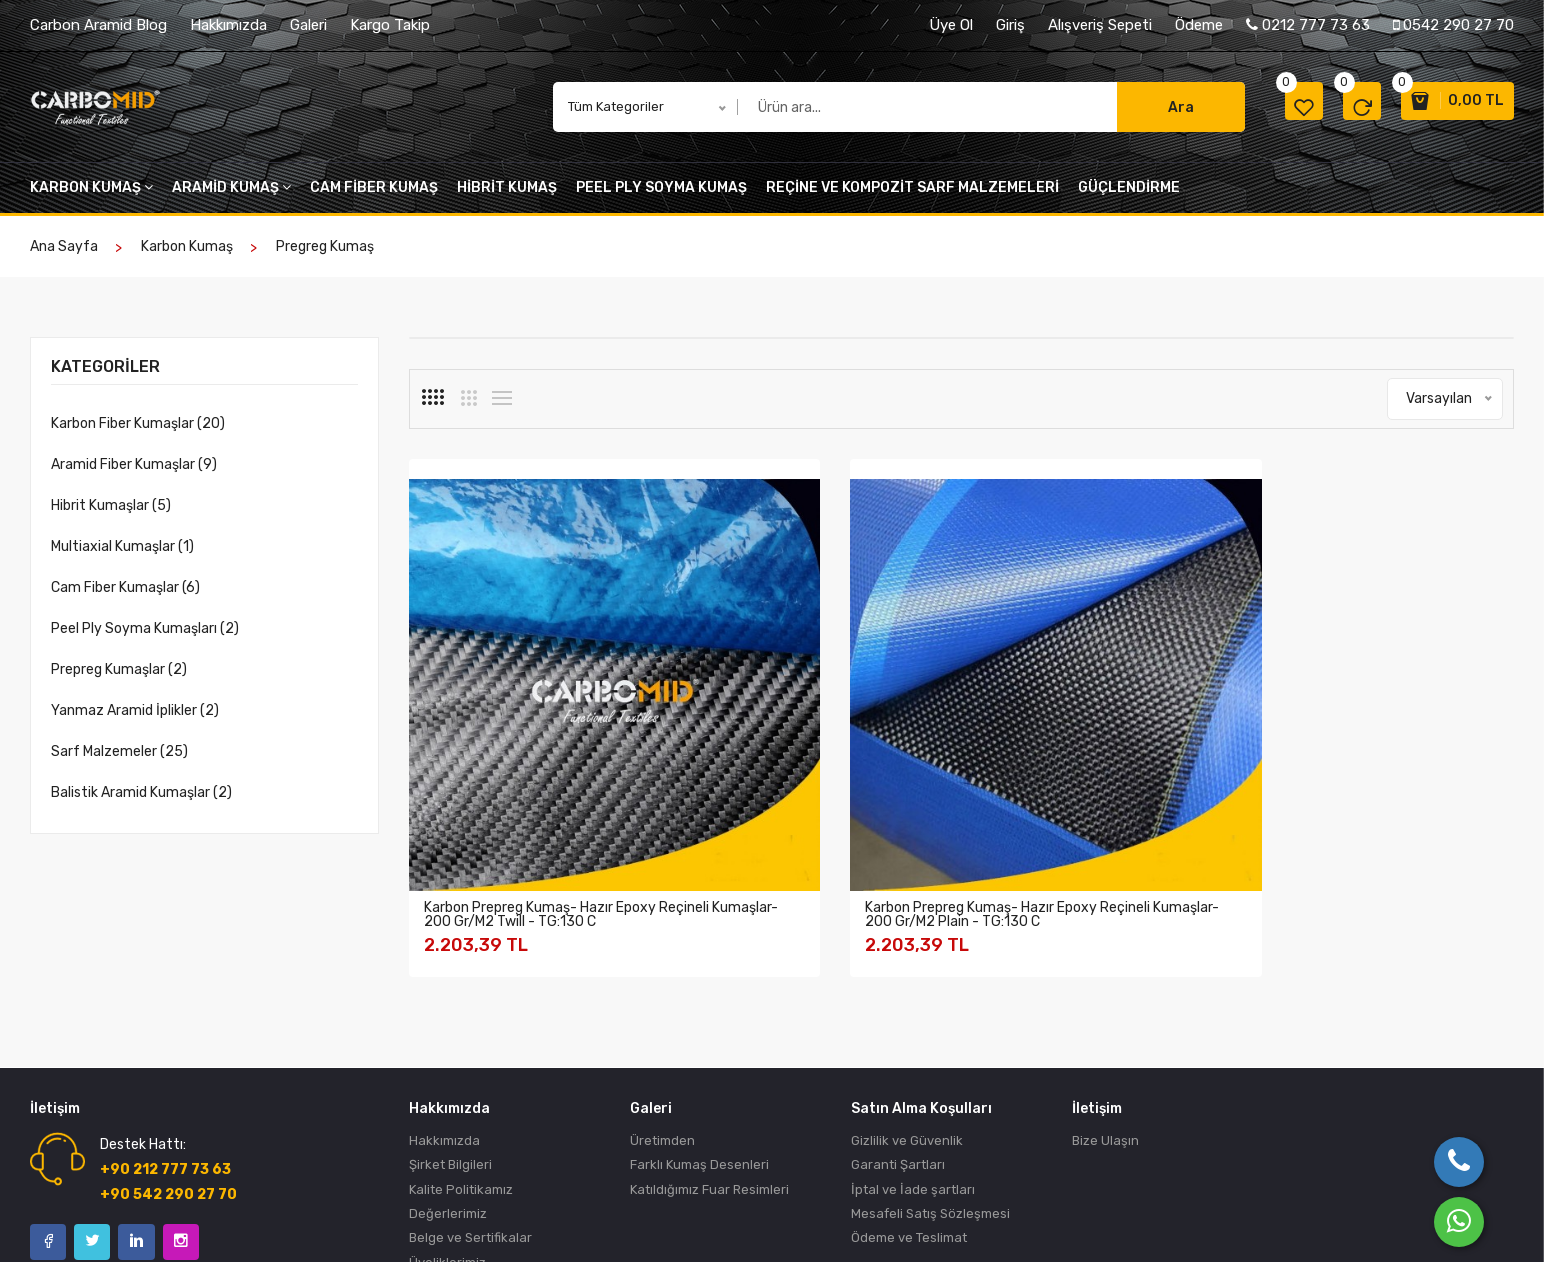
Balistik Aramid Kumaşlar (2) (141, 802)
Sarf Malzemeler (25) (119, 761)
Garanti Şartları (898, 1033)
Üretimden (662, 1007)
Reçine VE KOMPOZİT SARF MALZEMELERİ (912, 197)
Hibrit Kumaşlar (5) (111, 515)
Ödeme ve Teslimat (909, 1111)
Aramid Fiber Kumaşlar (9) (134, 474)
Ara (1144, 112)
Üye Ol (951, 25)
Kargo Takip (390, 25)
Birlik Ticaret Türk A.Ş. (153, 1220)
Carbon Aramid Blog (98, 25)
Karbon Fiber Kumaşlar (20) (138, 433)
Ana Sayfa (64, 256)
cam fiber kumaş (374, 197)
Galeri (308, 25)
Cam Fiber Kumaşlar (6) (125, 597)
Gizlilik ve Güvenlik (907, 1007)
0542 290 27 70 (1453, 25)
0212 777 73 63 (1308, 25)
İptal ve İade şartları (913, 1059)
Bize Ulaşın (1105, 1007)
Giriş (1010, 25)
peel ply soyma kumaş (661, 197)
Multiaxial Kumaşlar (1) (122, 556)
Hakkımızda (228, 25)
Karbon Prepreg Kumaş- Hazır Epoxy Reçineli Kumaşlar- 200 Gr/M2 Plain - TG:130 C (803, 773)
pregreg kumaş (325, 256)
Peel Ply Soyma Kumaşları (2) (145, 638)
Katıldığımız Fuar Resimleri (709, 1059)
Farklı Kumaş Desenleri (699, 1033)
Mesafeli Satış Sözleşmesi (930, 1085)
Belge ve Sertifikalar (470, 1111)
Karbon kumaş (91, 197)
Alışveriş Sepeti (1100, 25)
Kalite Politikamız (461, 1059)
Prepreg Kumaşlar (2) (119, 679)
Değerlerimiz (448, 1085)
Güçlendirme (1129, 197)
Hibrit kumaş (507, 197)
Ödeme (1199, 25)
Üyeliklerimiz (447, 1137)
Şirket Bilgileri (450, 1033)
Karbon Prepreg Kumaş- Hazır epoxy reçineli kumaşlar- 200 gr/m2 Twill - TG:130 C (520, 773)
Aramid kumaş (231, 197)
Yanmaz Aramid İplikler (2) (135, 720)
